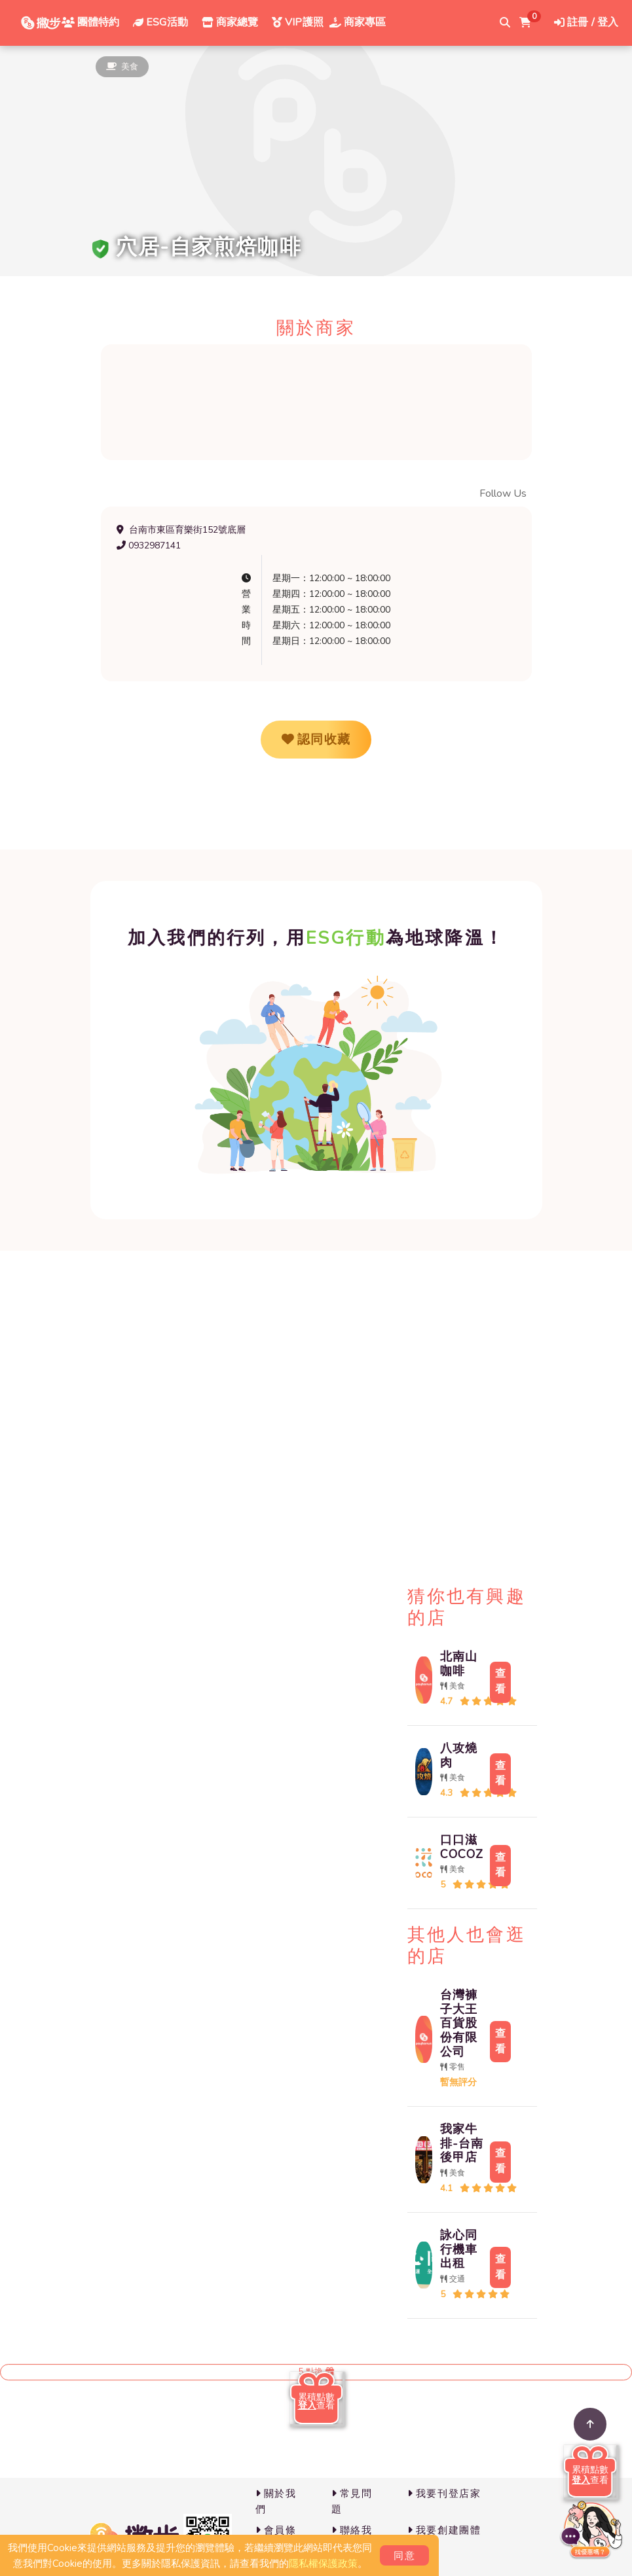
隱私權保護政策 (323, 2563)
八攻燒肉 (458, 1755)
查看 (501, 1681)
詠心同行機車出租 (458, 2249)
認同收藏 (316, 739)
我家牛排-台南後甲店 (461, 2143)
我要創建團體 (444, 2530)
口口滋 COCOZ (461, 1847)
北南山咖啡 (458, 1664)
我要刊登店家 (444, 2493)
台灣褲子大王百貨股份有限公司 (458, 2023)
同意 (404, 2555)
